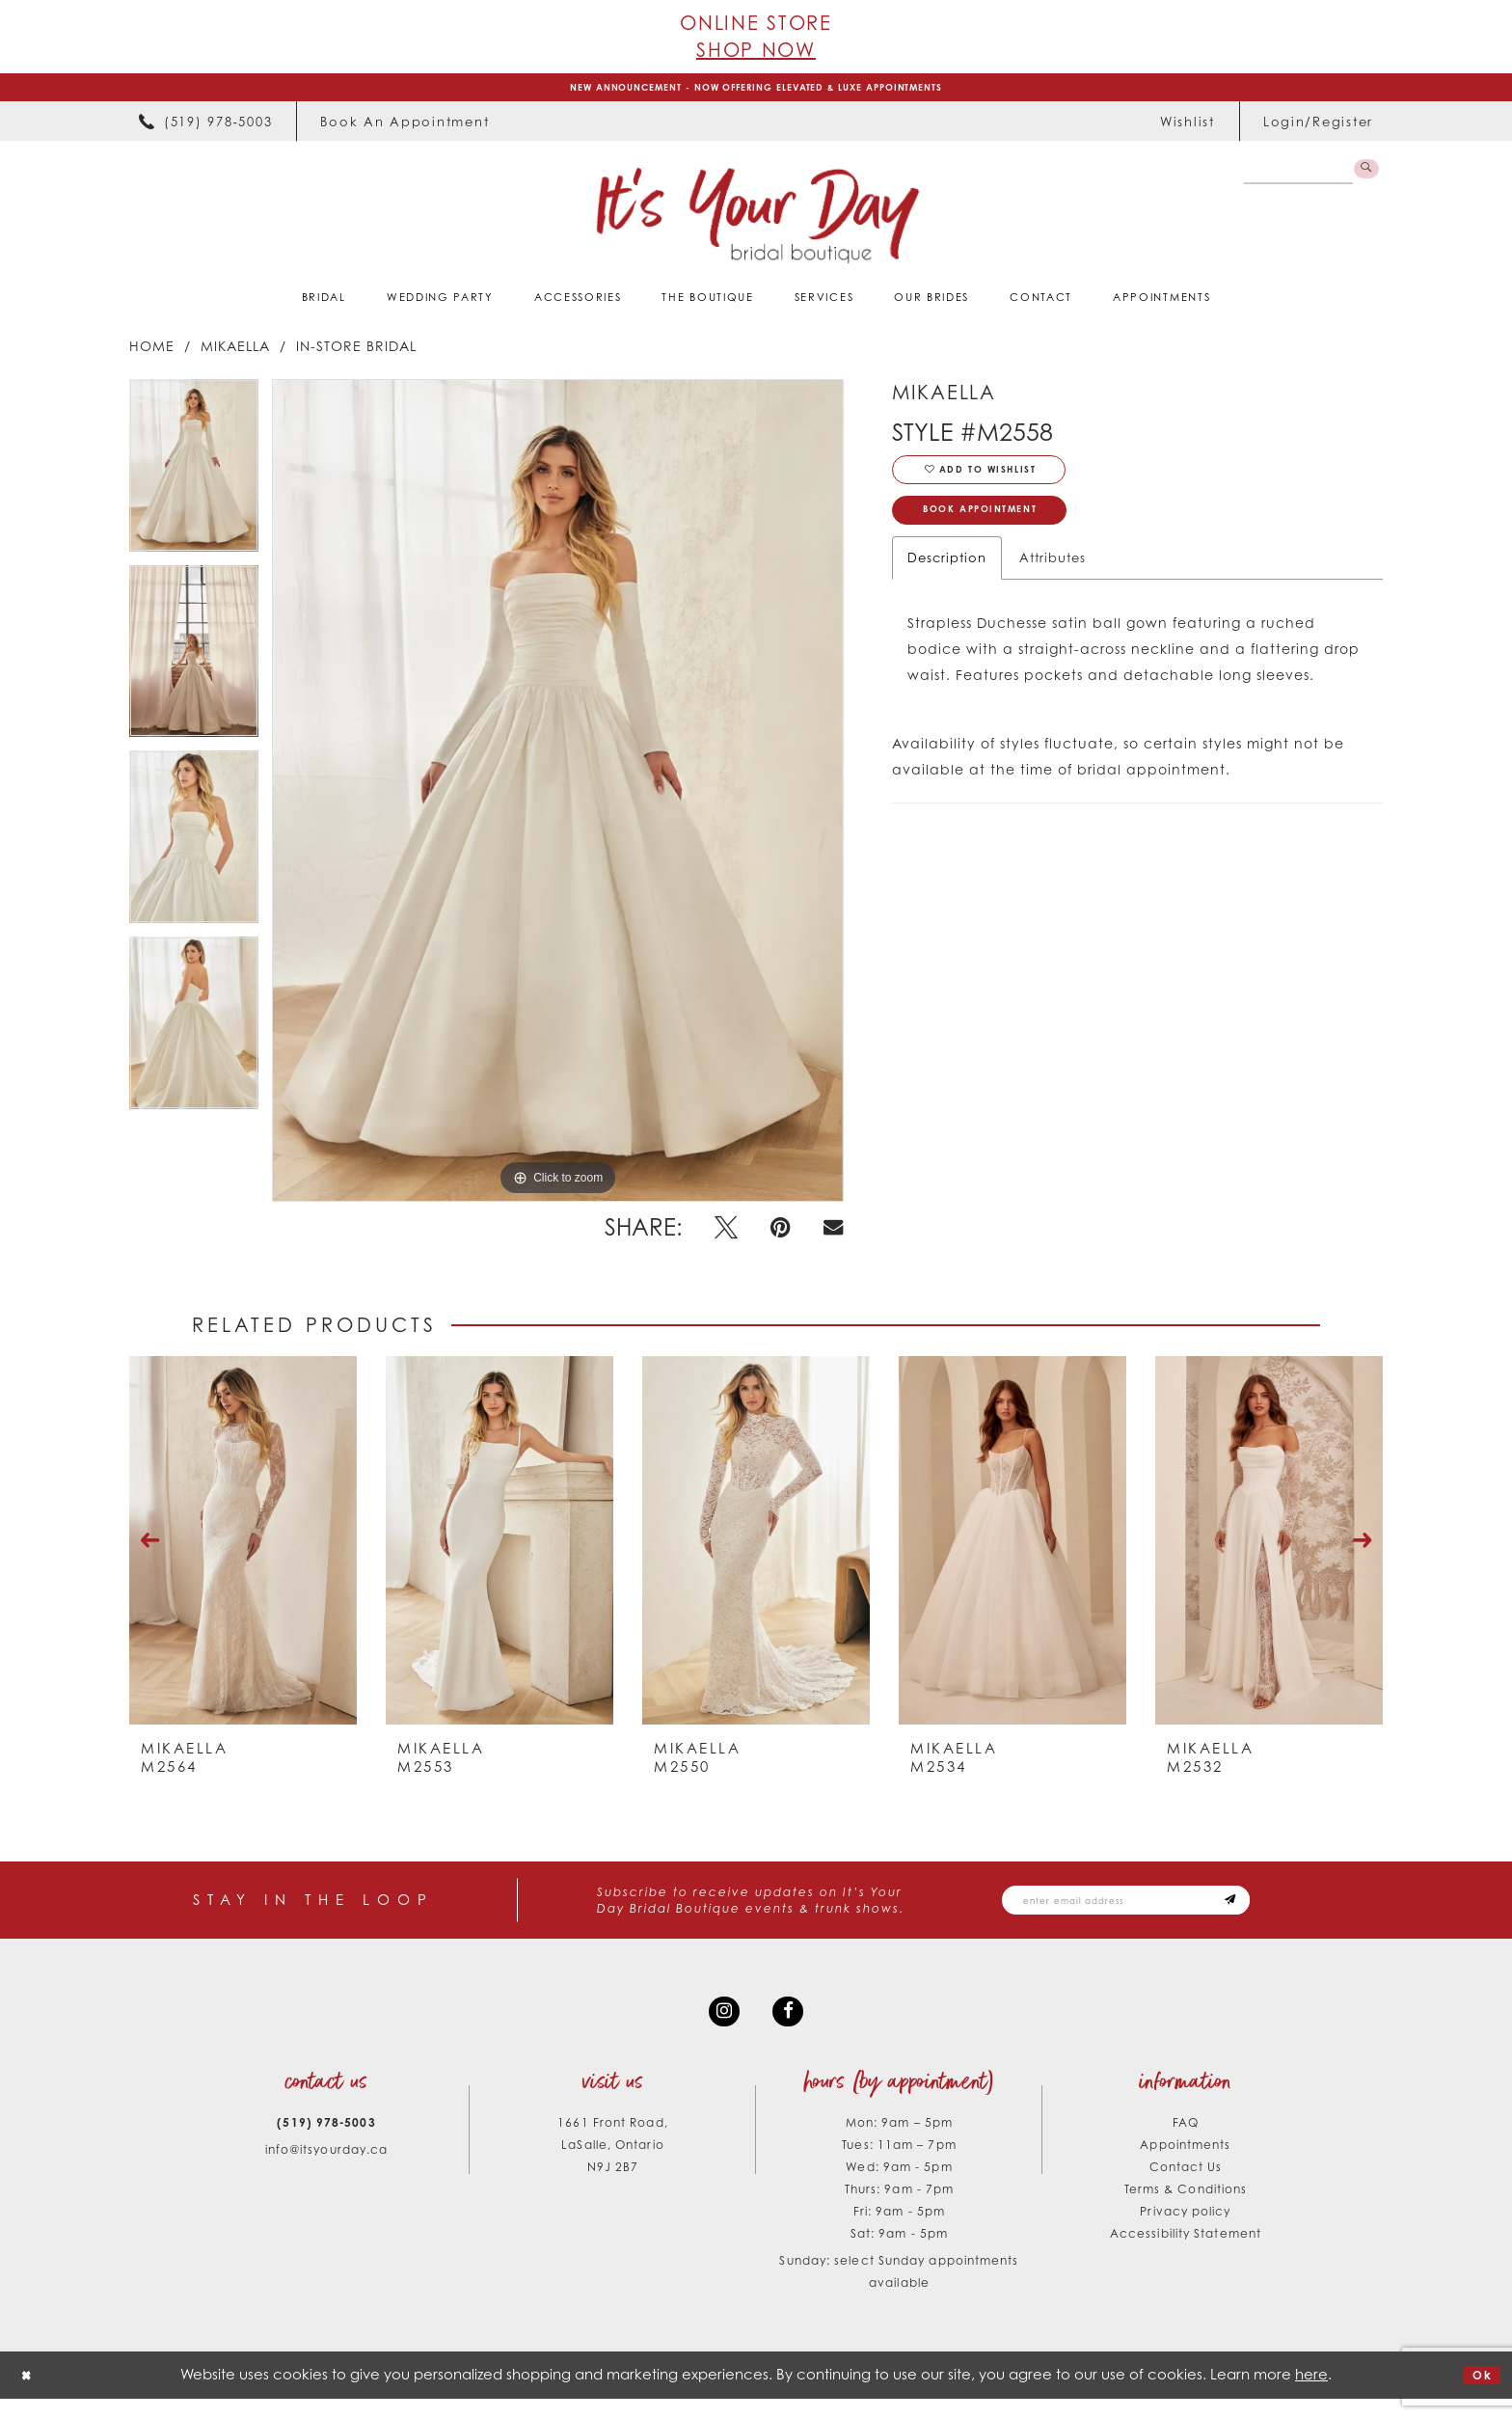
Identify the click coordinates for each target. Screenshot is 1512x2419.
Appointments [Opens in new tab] (1185, 2165)
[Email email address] (1161, 1909)
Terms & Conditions (1186, 2209)
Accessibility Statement (1185, 2253)
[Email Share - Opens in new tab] (833, 1235)
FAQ (1186, 2142)
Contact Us (1186, 2187)
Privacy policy (1185, 2231)
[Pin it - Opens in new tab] (781, 1235)
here (1311, 2394)
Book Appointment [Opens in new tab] (1004, 535)
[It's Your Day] (756, 223)
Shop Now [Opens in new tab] (756, 50)
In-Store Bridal (356, 353)
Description (946, 586)
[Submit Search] (1362, 179)
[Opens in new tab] (404, 129)
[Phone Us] (205, 129)
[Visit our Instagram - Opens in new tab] (720, 2027)
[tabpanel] (193, 480)
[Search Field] (1290, 179)
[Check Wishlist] (1187, 129)
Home (152, 353)
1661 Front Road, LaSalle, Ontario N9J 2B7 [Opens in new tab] (612, 2164)
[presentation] (243, 1548)
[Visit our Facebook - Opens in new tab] (791, 2027)
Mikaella (235, 353)
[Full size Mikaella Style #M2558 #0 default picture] (558, 798)
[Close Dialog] (30, 2395)
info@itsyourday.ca (327, 2169)
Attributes (1052, 586)
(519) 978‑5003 (326, 2142)
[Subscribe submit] (1296, 1909)
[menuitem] (205, 129)
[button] (1318, 129)
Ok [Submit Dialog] (1478, 2395)
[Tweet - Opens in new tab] (726, 1235)
